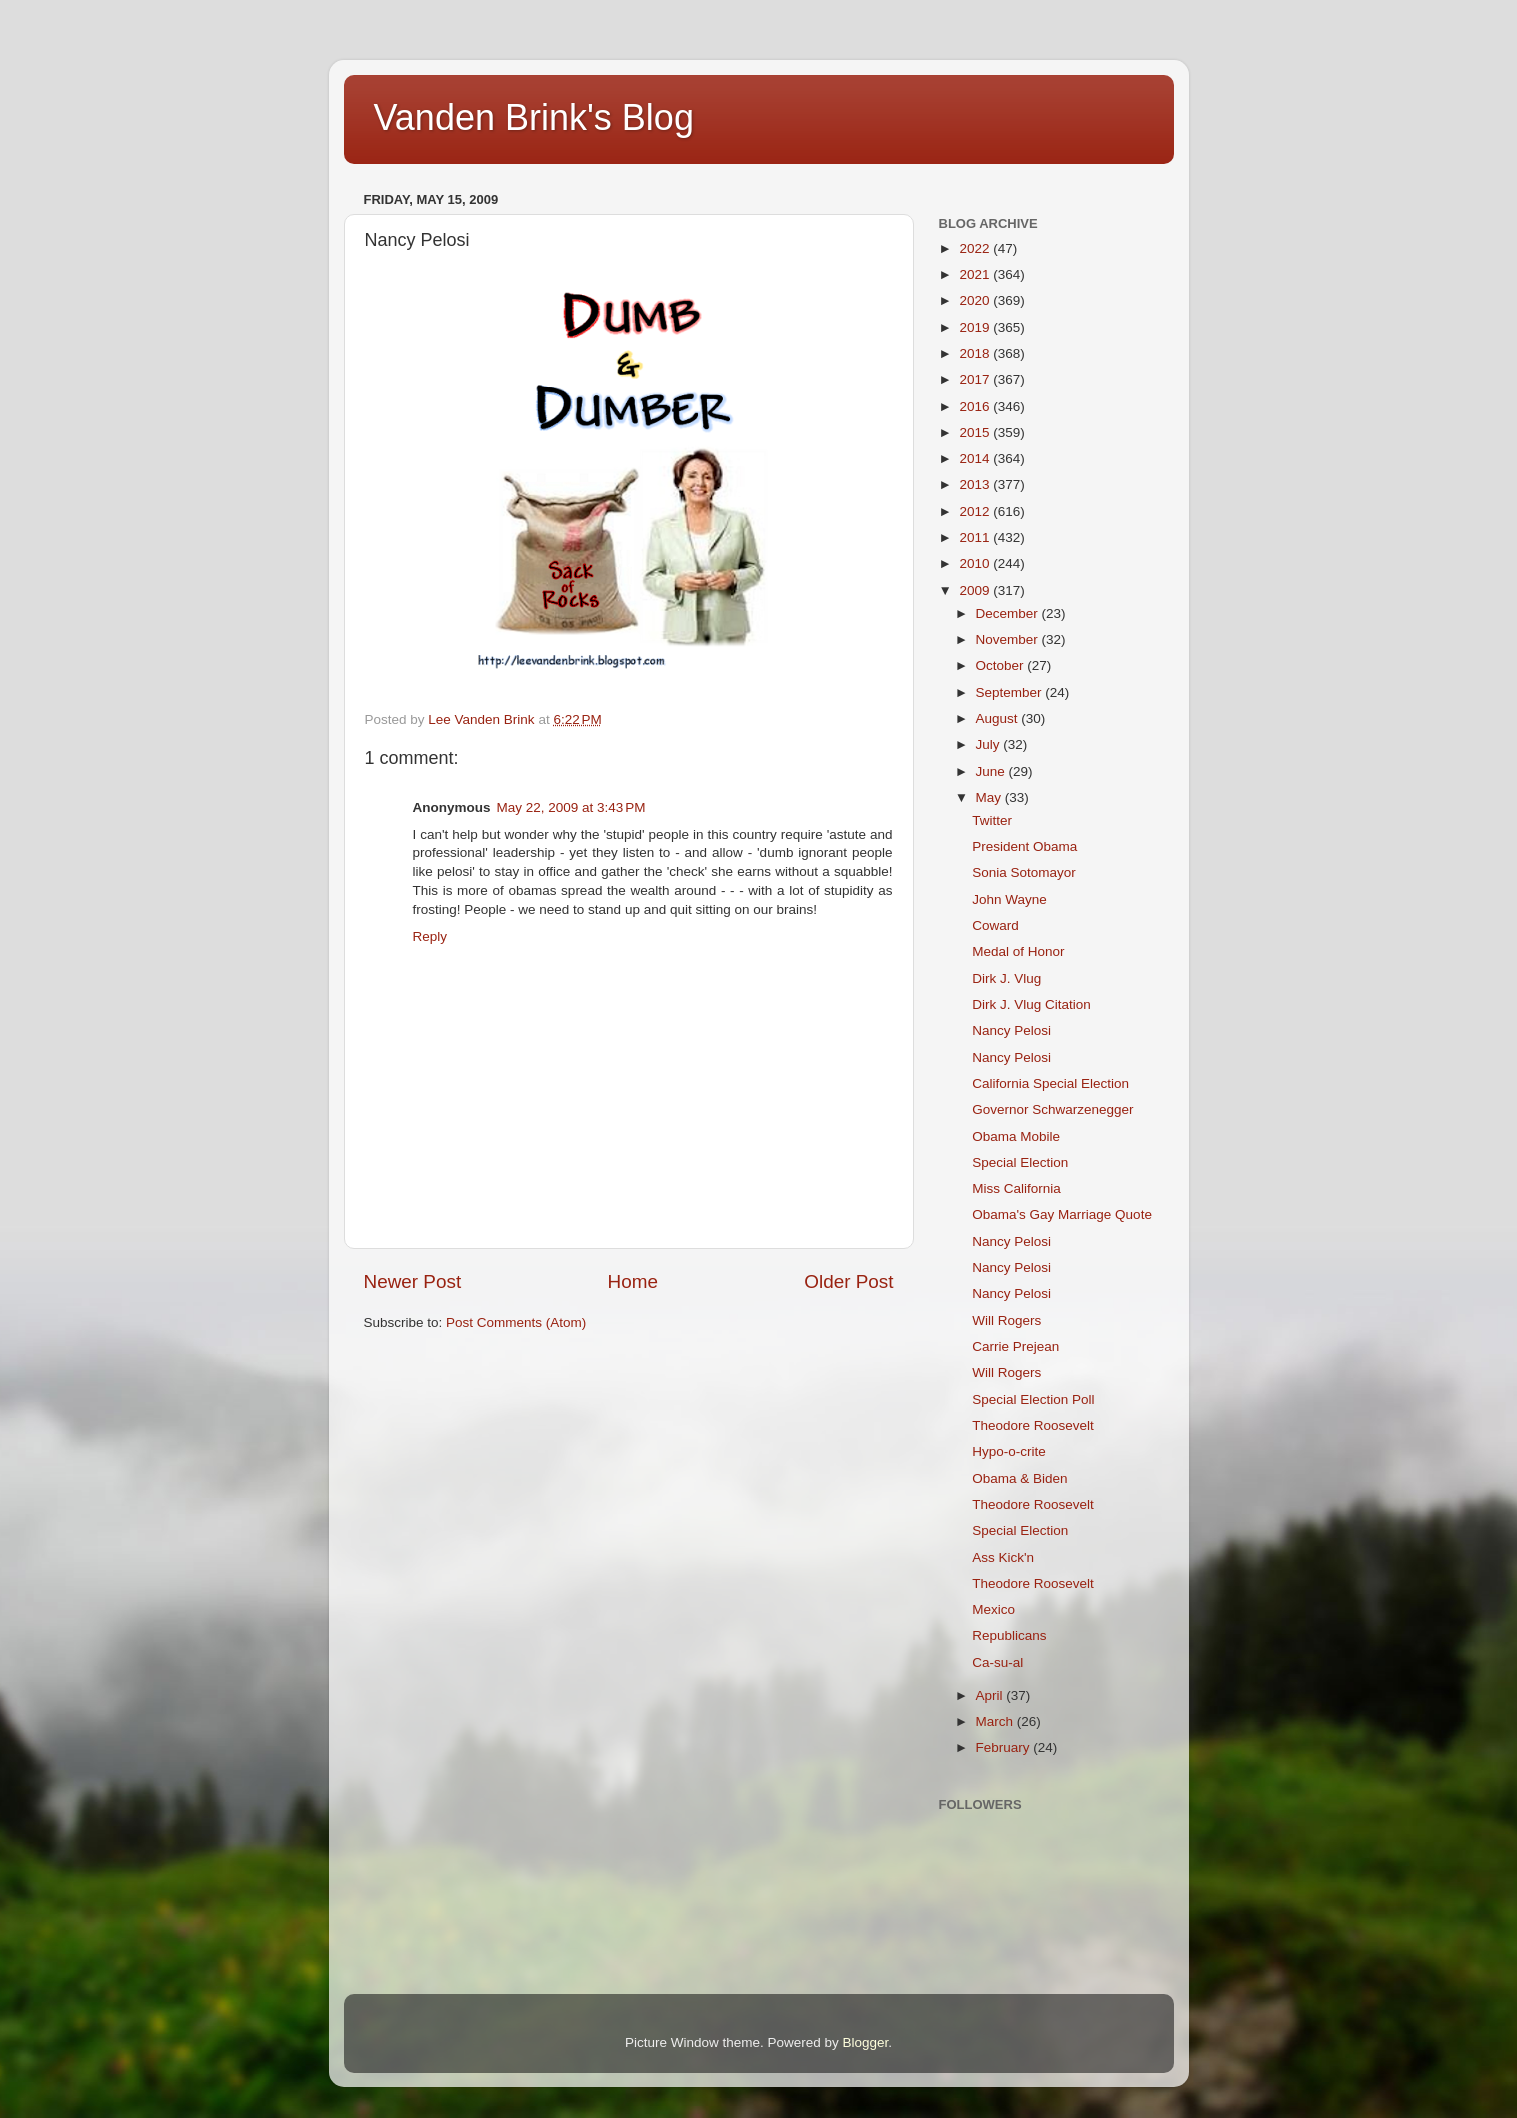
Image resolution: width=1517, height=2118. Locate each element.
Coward (995, 925)
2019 (976, 327)
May (990, 797)
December (1009, 613)
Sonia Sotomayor (1024, 872)
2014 (976, 458)
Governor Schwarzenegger (1052, 1109)
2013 (976, 484)
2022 (976, 248)
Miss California (1016, 1188)
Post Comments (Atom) (516, 1322)
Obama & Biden (1019, 1478)
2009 (976, 590)
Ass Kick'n (1003, 1557)
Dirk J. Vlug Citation (1031, 1004)
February (1005, 1747)
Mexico (993, 1609)
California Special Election (1050, 1083)
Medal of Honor (1018, 951)
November (1009, 639)
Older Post (848, 1281)
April (991, 1695)
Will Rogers (1006, 1320)
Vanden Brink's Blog (534, 117)
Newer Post (413, 1281)
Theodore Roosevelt (1033, 1425)
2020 (976, 300)
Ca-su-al (997, 1662)
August (999, 718)
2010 (976, 563)
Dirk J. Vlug (1006, 978)
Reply (430, 936)
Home (633, 1281)
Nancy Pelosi (1011, 1030)
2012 (976, 511)
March (996, 1721)
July (990, 744)
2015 (976, 432)
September (1011, 692)
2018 (976, 353)
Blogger (866, 2042)
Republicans (1009, 1635)
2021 (976, 274)
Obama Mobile (1016, 1136)
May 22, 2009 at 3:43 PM (571, 807)
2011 (976, 537)
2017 (976, 379)
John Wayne (1009, 899)
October (1002, 665)
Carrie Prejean (1015, 1346)
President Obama (1024, 846)
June (992, 771)
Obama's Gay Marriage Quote (1062, 1214)
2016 (976, 406)
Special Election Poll (1033, 1399)
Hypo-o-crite (1009, 1451)
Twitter (992, 820)
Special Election (1020, 1162)
